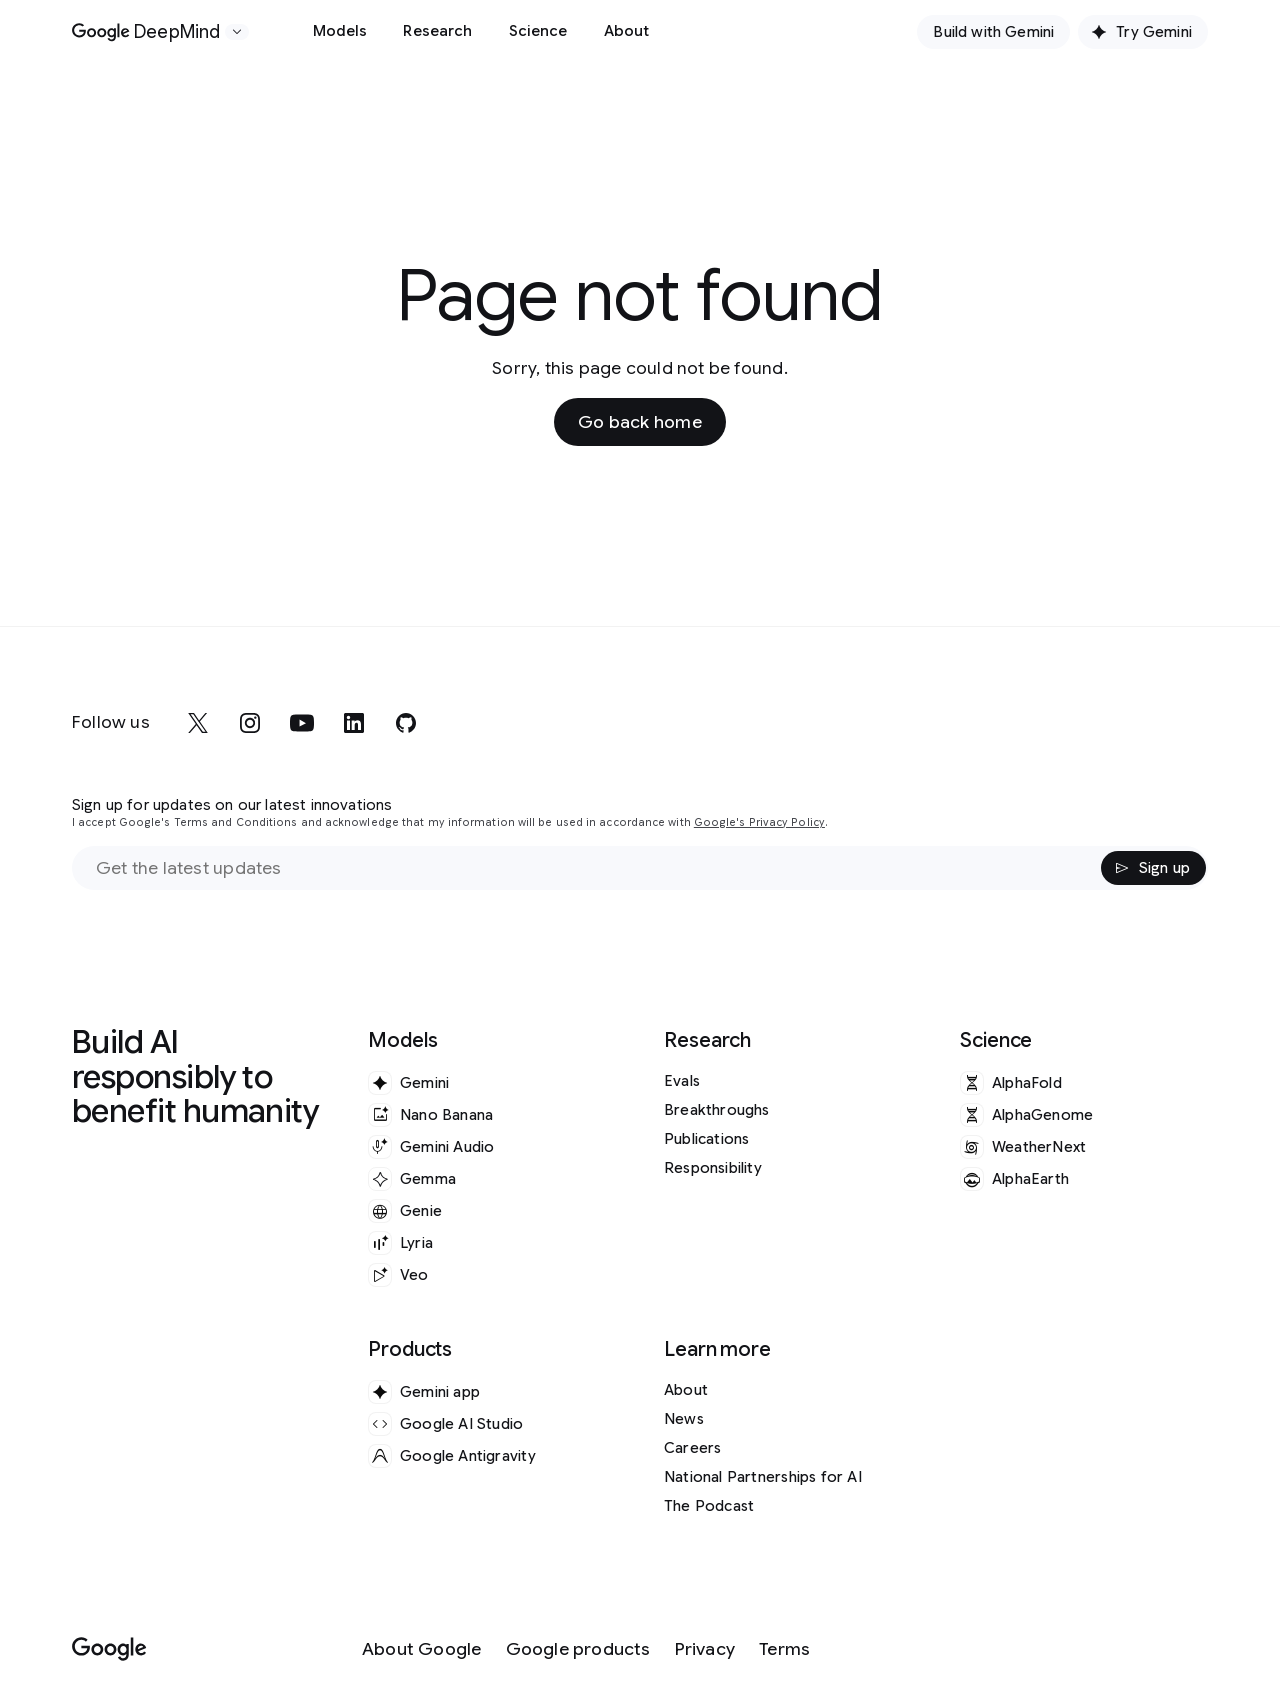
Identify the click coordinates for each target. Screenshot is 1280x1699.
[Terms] (784, 1649)
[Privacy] (705, 1649)
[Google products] (578, 1649)
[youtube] (302, 723)
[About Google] (422, 1649)
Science (538, 31)
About (627, 31)
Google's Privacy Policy (759, 822)
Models (340, 31)
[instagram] (250, 723)
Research (437, 31)
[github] (406, 723)
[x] (198, 723)
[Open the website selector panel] (237, 32)
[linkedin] (354, 723)
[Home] (146, 32)
